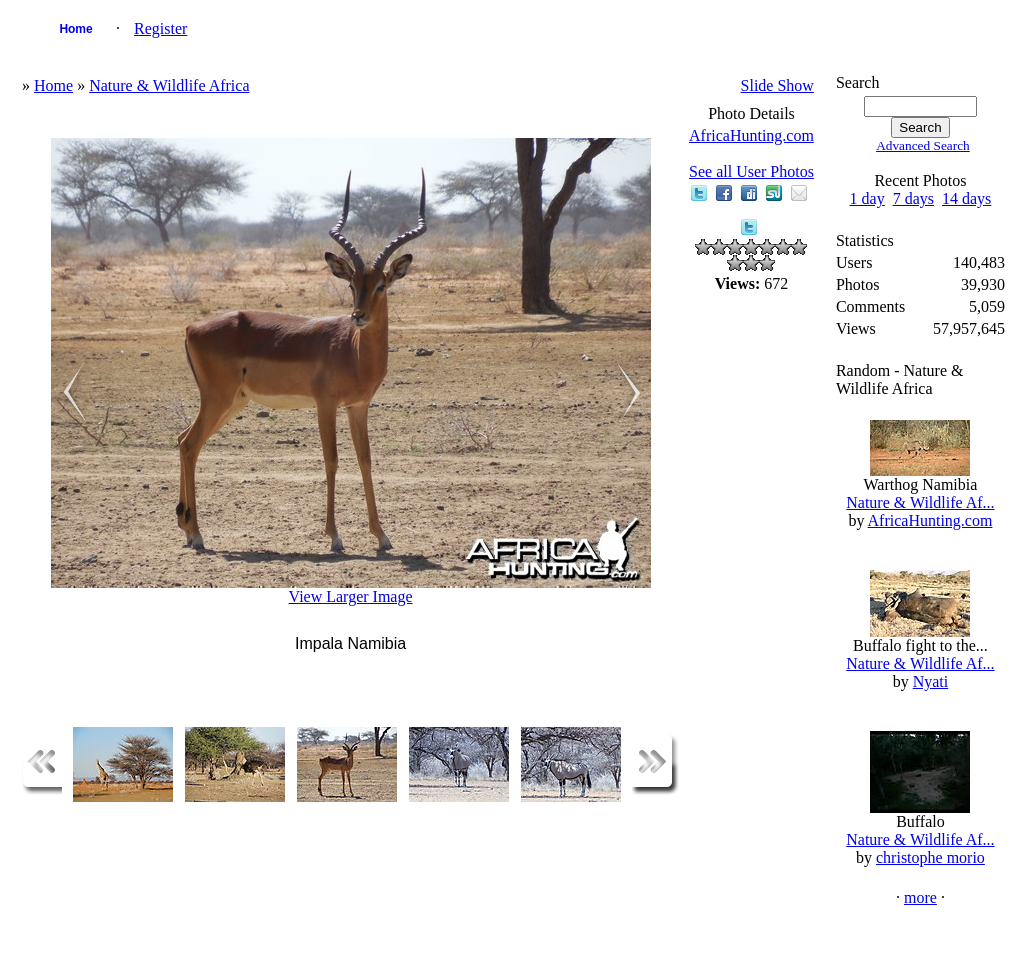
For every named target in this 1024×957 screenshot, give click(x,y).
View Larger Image (351, 596)
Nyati (931, 681)
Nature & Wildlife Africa (169, 85)
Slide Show (777, 85)
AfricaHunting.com (751, 135)
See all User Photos (751, 171)
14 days (966, 198)
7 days (913, 198)
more (920, 897)
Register (160, 28)
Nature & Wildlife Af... (920, 502)
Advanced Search (923, 145)
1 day (867, 198)
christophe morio (930, 857)
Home (75, 29)
